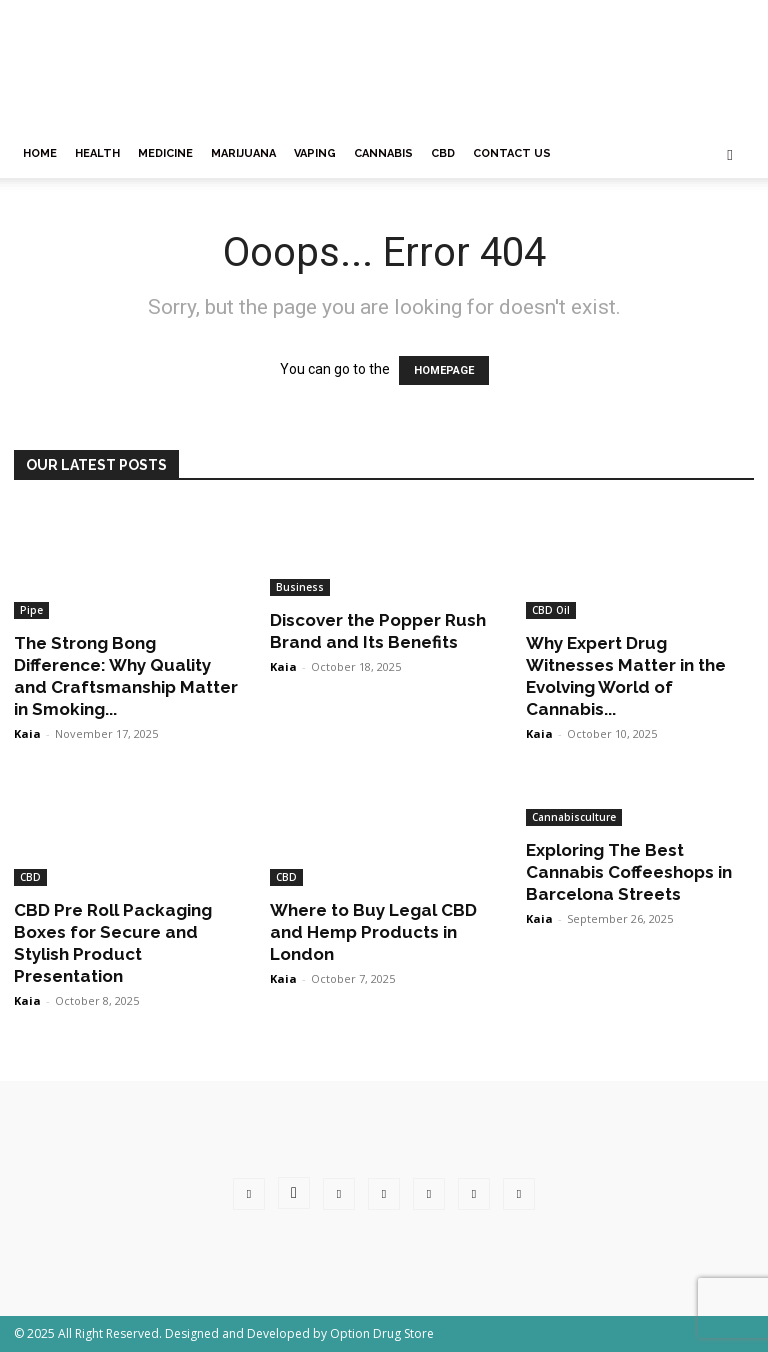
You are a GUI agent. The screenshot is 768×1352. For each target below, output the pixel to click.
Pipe (31, 610)
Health (97, 153)
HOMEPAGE (444, 370)
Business (300, 587)
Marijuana (243, 153)
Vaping (315, 153)
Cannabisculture (574, 817)
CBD (443, 153)
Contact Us (512, 153)
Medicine (165, 153)
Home (40, 153)
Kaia (27, 733)
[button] (730, 154)
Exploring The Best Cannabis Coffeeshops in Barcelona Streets (629, 872)
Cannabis (383, 153)
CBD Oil (551, 610)
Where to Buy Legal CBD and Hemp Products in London (373, 932)
